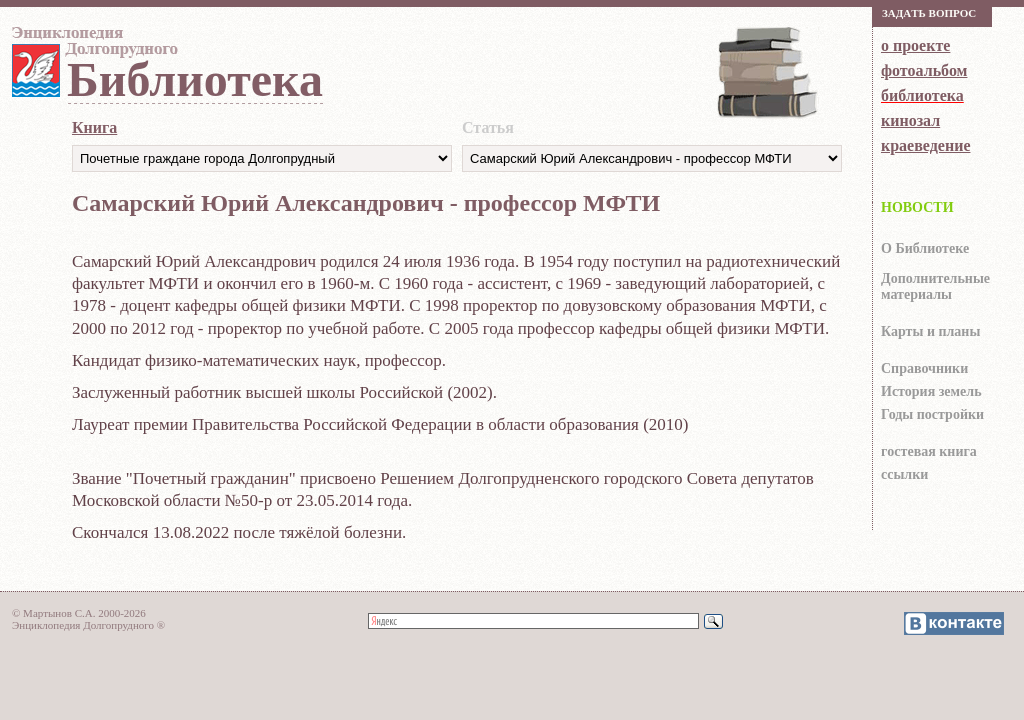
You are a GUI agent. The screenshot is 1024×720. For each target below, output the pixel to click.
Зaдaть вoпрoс (929, 13)
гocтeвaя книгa (929, 451)
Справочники (924, 368)
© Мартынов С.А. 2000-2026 (79, 613)
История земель (931, 391)
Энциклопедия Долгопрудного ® (88, 625)
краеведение (925, 145)
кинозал (910, 120)
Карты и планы (930, 331)
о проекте (915, 45)
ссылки (904, 474)
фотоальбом (924, 70)
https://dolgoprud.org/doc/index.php (652, 158)
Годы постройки (932, 414)
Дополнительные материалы (935, 286)
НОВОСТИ (917, 207)
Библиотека (195, 79)
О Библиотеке (925, 248)
